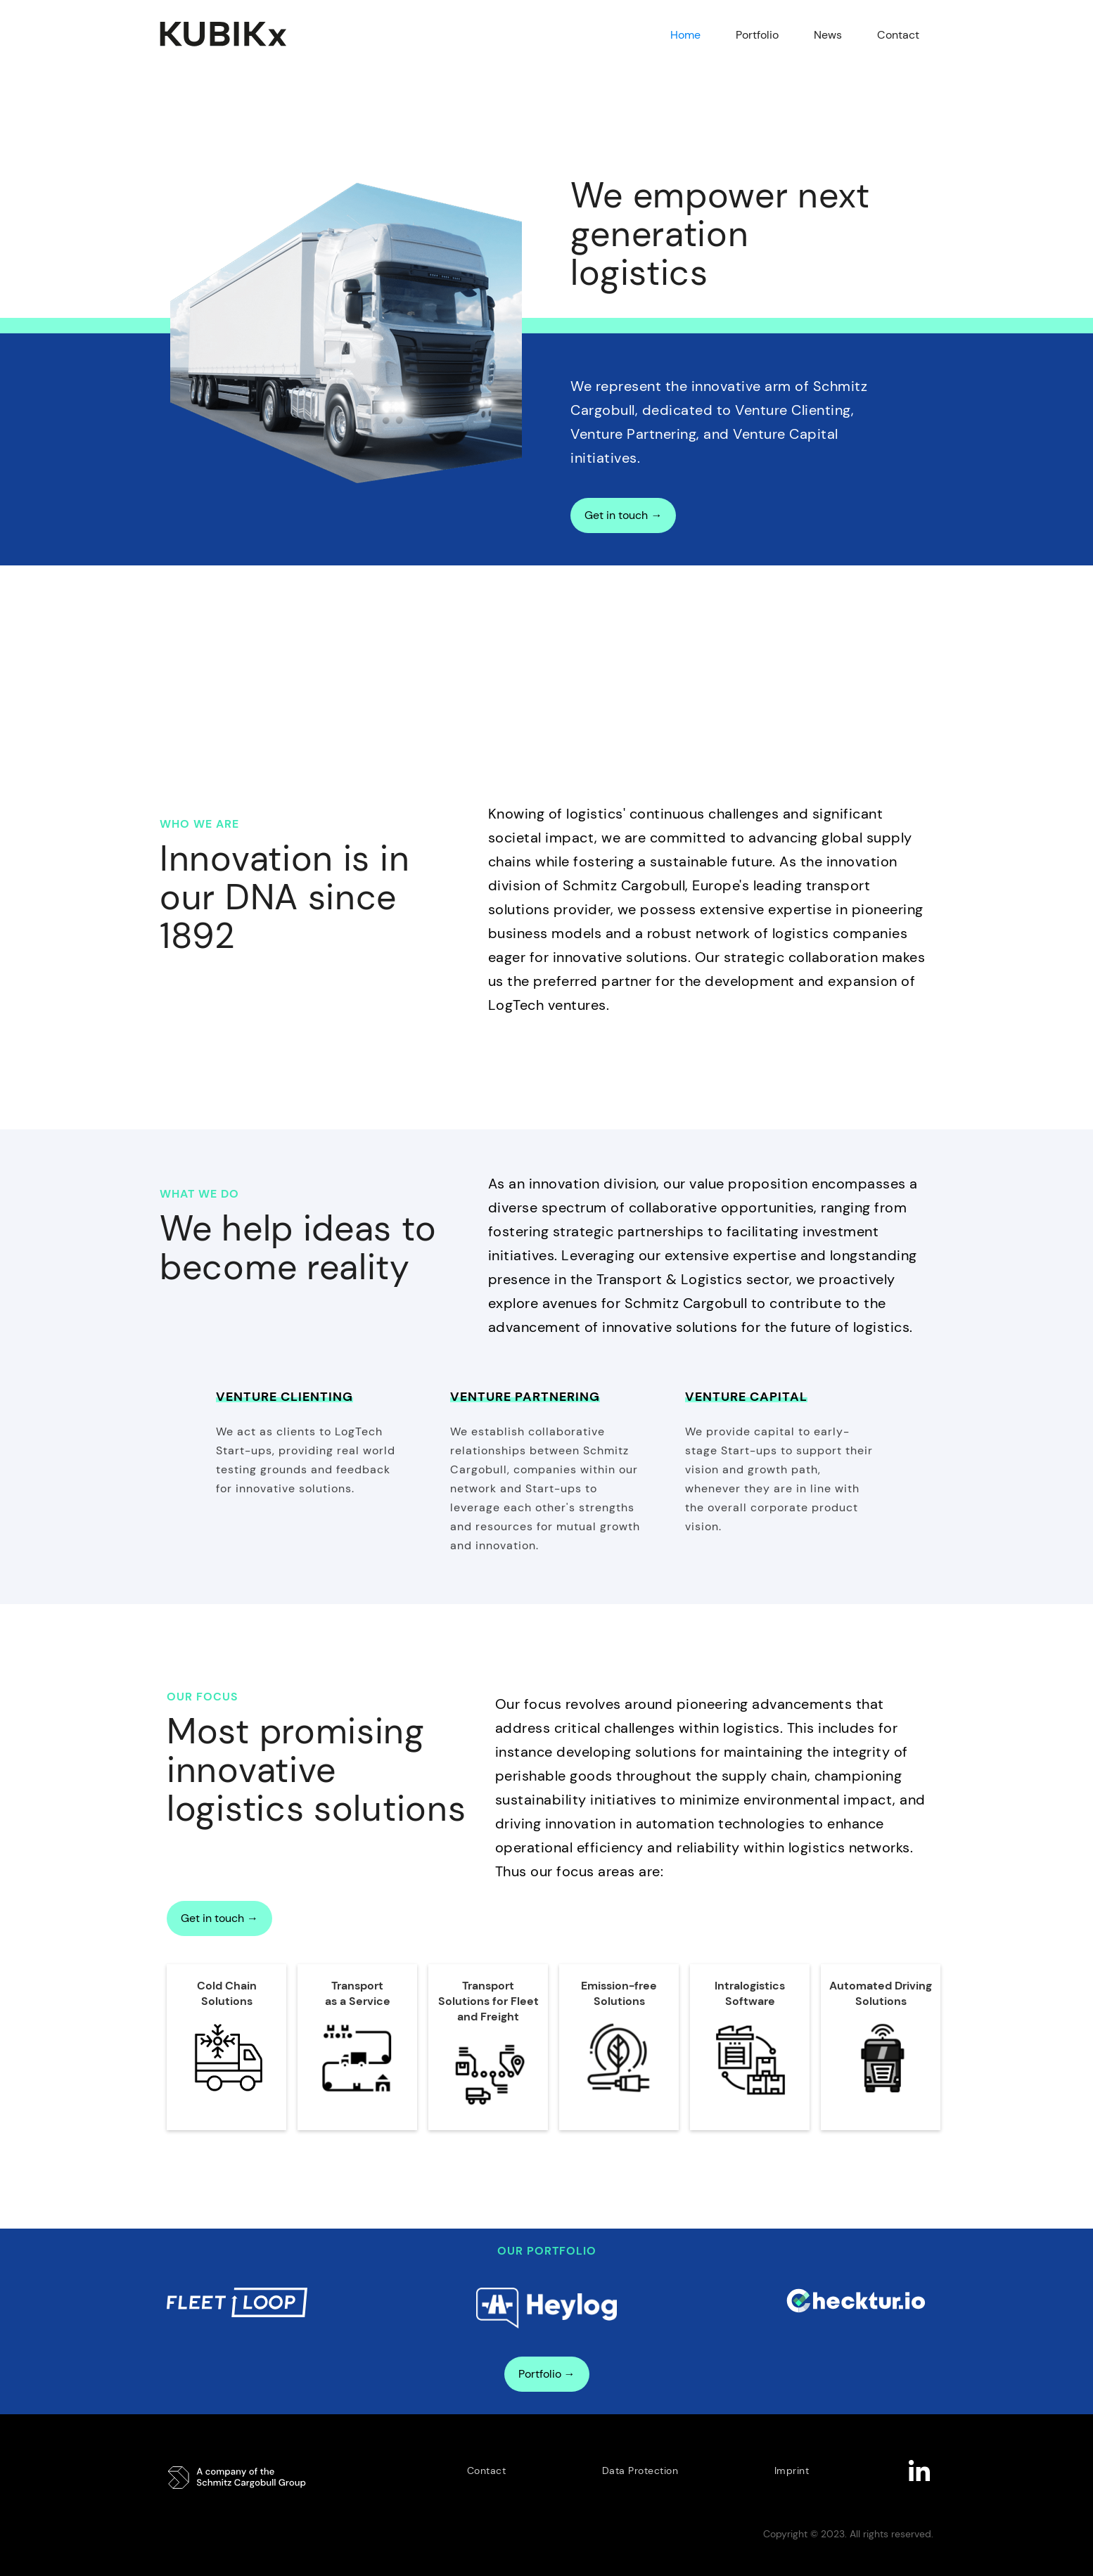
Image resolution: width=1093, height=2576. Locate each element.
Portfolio (757, 34)
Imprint (792, 2470)
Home (685, 34)
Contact (898, 34)
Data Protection (640, 2470)
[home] (232, 33)
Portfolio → (546, 2373)
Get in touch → (623, 515)
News (828, 34)
